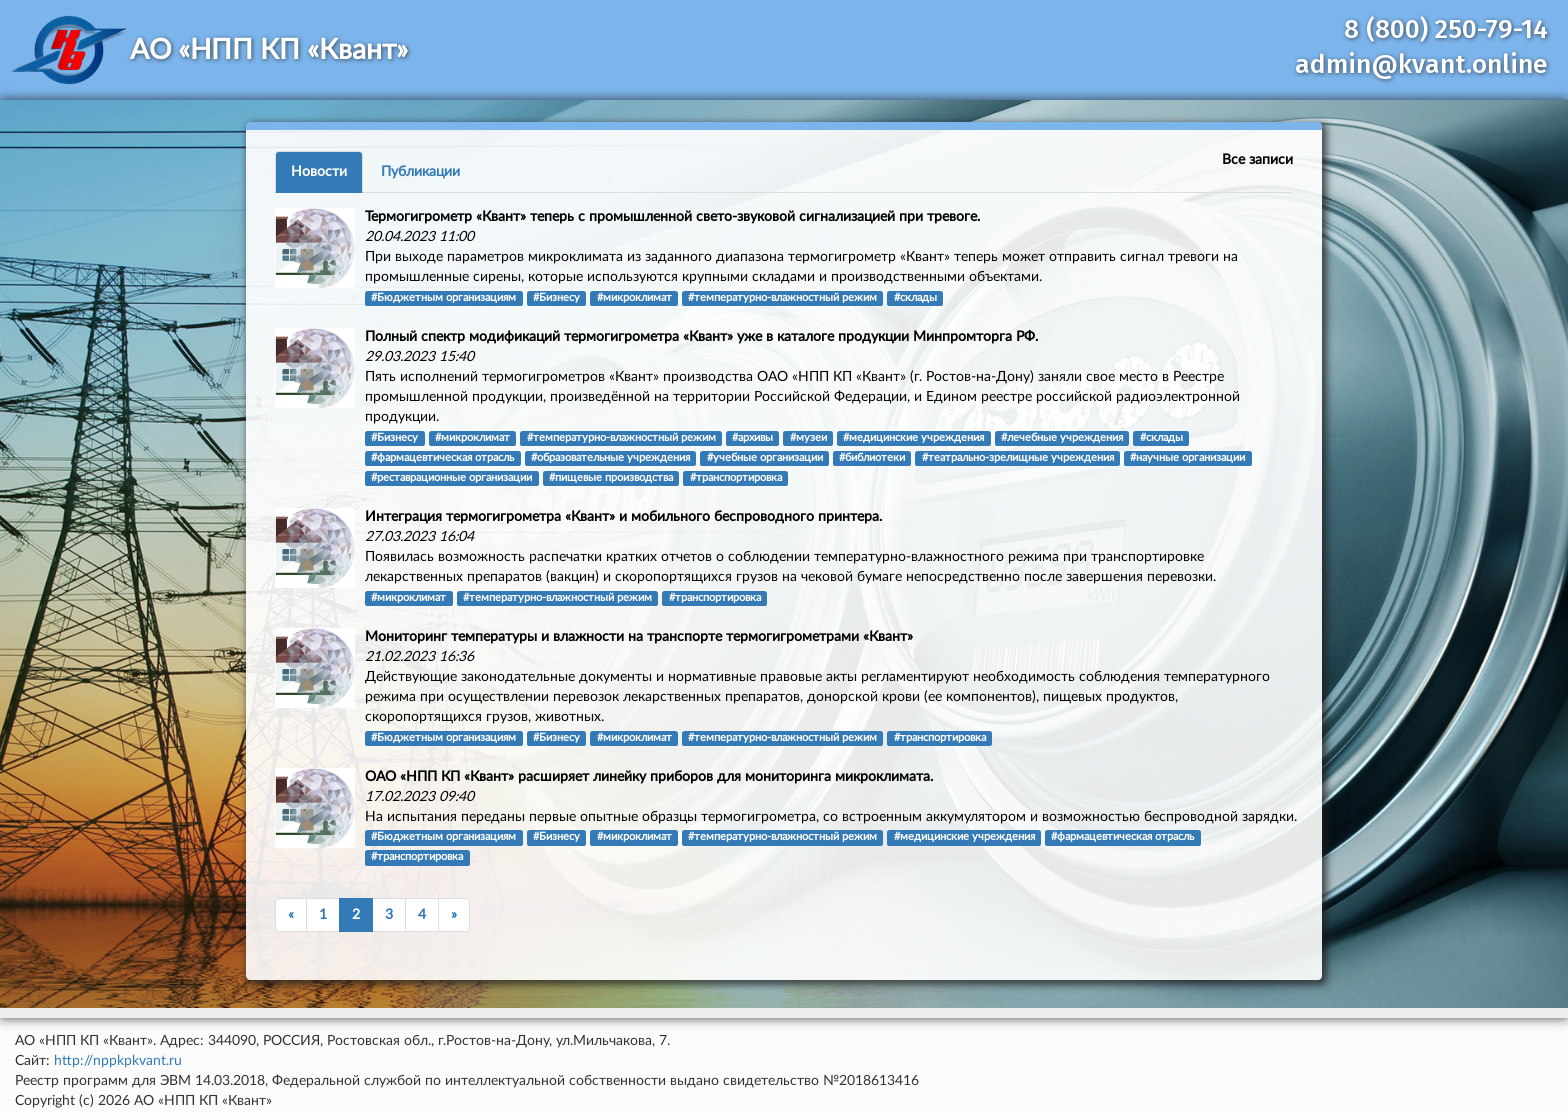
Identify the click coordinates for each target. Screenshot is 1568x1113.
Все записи (1257, 160)
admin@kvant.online (1421, 64)
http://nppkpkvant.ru (118, 1061)
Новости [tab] (319, 172)
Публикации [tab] (420, 172)
